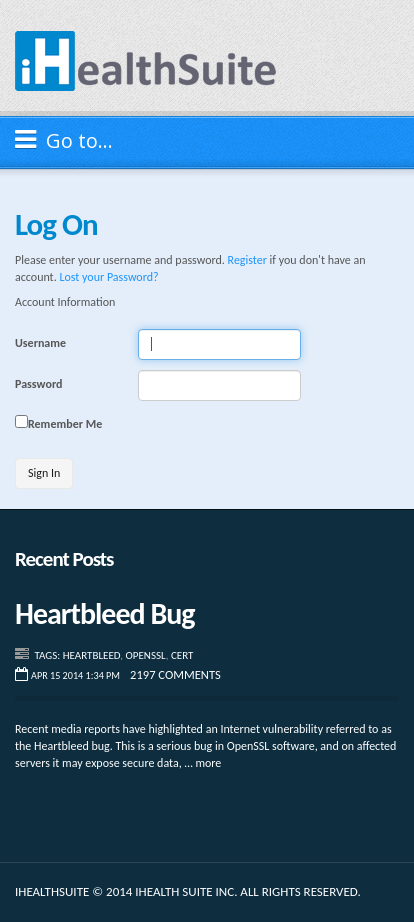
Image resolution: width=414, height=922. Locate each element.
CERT (182, 655)
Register (247, 260)
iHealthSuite (146, 61)
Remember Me (65, 424)
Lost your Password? (108, 277)
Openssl (146, 655)
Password (38, 384)
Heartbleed (92, 655)
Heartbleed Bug (105, 613)
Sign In (44, 473)
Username (40, 343)
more (208, 763)
